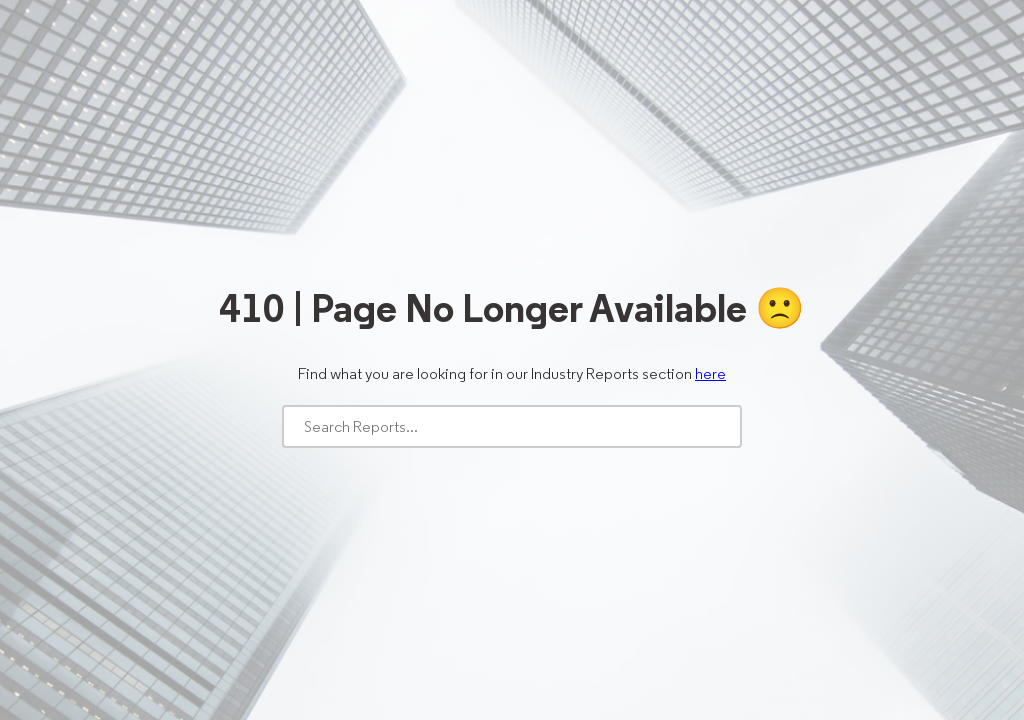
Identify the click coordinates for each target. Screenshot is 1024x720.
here (710, 373)
